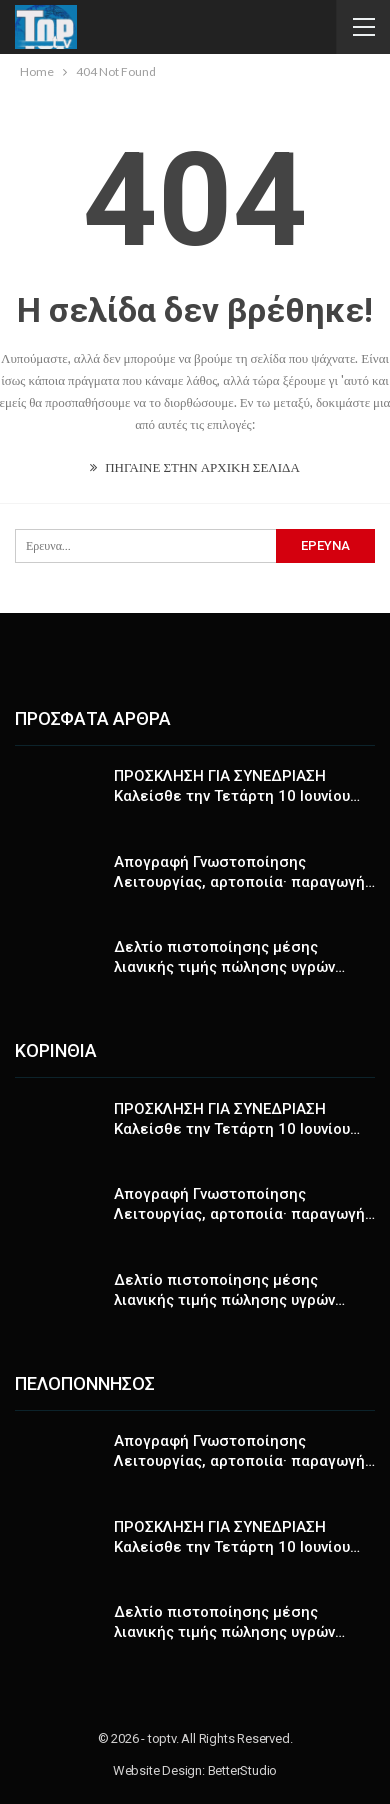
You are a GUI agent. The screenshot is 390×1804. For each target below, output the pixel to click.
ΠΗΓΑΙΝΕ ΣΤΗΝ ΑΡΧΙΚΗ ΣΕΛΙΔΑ (195, 467)
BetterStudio (243, 1770)
